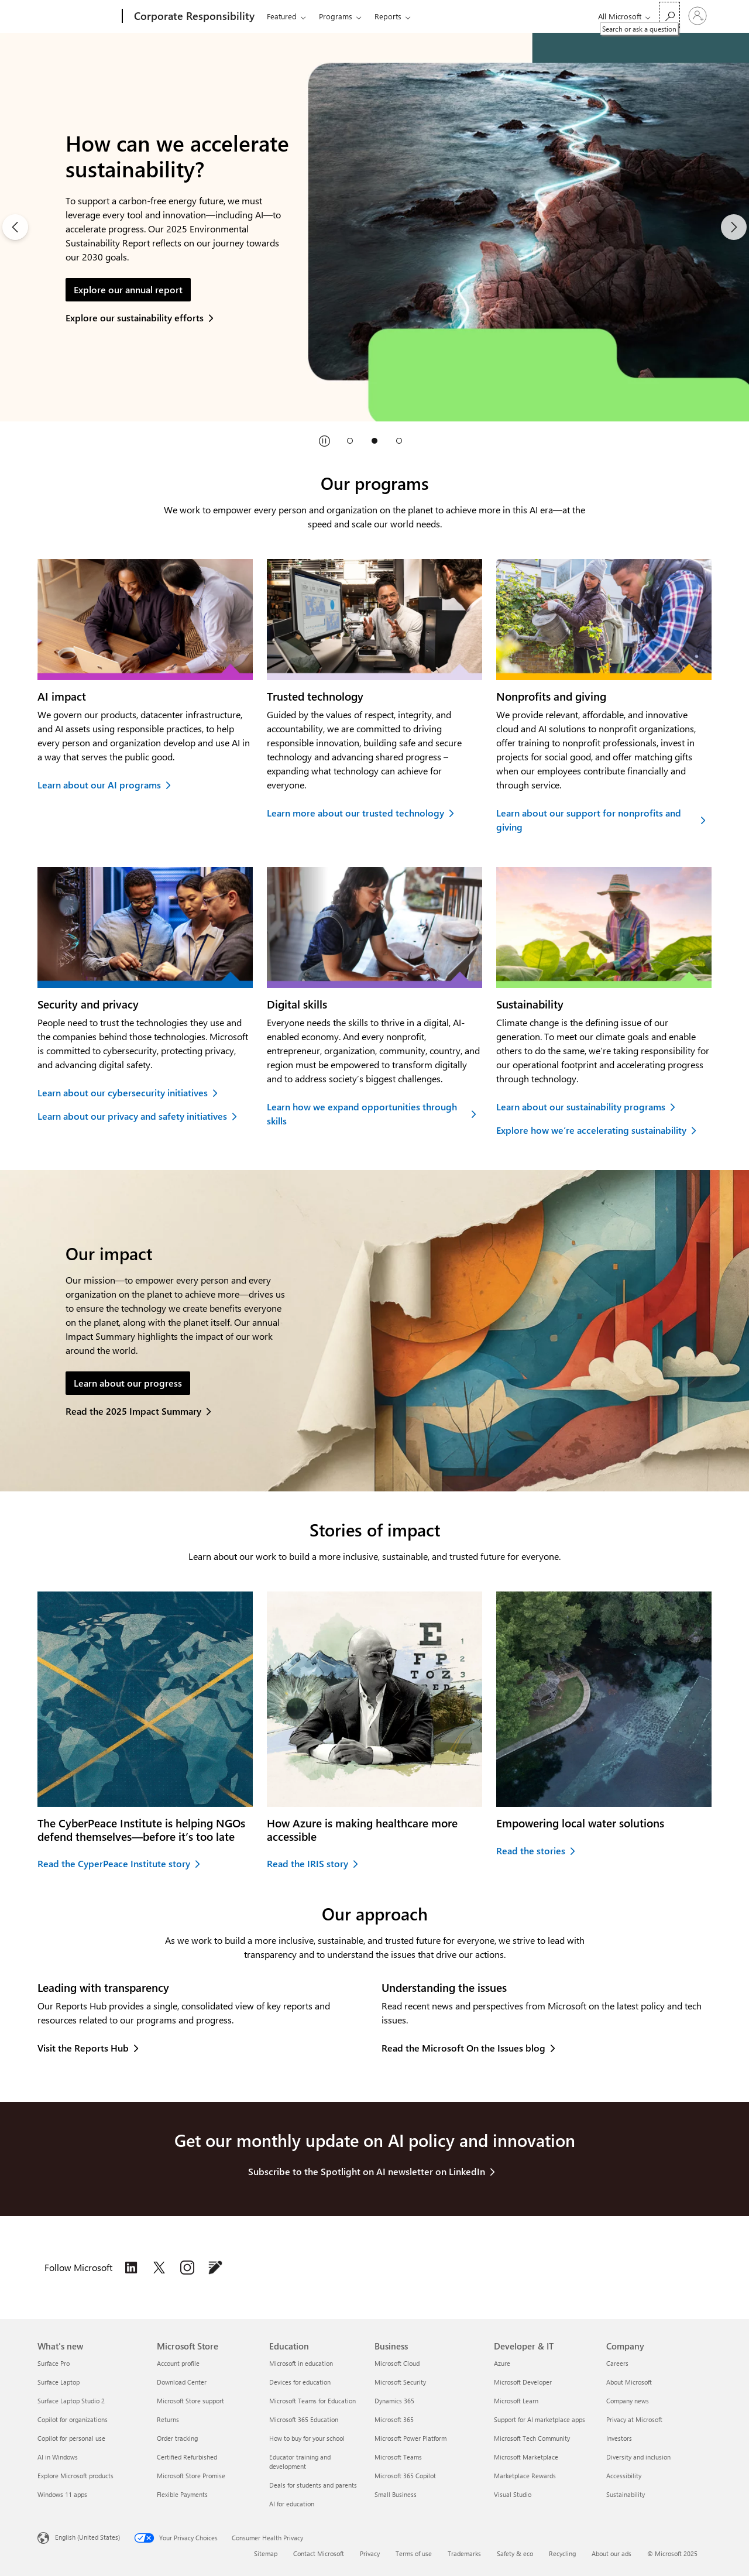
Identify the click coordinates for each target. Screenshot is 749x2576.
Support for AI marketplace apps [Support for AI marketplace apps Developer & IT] (539, 2419)
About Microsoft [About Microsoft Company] (629, 2382)
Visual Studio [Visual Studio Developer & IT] (512, 2494)
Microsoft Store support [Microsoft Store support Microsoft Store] (190, 2400)
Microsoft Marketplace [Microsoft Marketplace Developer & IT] (526, 2456)
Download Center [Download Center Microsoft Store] (182, 2382)
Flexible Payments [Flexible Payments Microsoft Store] (182, 2494)
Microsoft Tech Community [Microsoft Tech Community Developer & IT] (532, 2438)
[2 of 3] (374, 227)
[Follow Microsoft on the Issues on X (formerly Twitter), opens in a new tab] (159, 2267)
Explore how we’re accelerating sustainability (591, 1130)
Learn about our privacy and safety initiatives (132, 1116)
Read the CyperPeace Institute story (113, 1863)
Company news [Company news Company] (627, 2400)
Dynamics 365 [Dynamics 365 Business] (394, 2400)
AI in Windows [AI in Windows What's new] (57, 2456)
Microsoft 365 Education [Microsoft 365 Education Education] (303, 2419)
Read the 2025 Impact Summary (133, 1411)
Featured (282, 16)
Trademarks (464, 2553)
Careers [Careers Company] (617, 2363)
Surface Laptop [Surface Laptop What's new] (58, 2382)
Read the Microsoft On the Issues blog (463, 2048)
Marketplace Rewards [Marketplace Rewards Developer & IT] (525, 2475)
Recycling (562, 2553)
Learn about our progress (128, 1383)
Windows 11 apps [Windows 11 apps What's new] (62, 2494)
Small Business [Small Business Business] (395, 2494)
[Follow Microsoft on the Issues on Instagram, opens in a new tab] (187, 2267)
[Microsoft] (77, 16)
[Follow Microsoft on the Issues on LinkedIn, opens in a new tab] (131, 2267)
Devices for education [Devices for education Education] (300, 2382)
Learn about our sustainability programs (580, 1106)
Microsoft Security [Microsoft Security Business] (400, 2382)
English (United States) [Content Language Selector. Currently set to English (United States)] (87, 2537)
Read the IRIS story (307, 1863)
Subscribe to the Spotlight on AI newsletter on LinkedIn (366, 2171)
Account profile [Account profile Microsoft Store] (178, 2363)
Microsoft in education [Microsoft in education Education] (301, 2363)
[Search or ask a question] (669, 15)
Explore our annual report (128, 289)
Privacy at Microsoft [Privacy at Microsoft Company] (634, 2419)
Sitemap (265, 2553)
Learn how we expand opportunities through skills (362, 1113)
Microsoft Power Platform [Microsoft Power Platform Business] (410, 2438)
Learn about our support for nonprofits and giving (588, 820)
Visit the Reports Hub (83, 2048)
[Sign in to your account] (697, 16)
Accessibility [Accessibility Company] (623, 2475)
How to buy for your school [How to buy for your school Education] (307, 2438)
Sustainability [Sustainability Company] (625, 2494)
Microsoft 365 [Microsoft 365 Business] (394, 2419)
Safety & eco (515, 2553)
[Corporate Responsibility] (193, 16)
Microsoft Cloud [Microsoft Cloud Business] (397, 2363)
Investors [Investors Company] (619, 2438)
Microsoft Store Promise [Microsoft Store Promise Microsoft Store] (191, 2475)
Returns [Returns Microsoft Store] (168, 2419)
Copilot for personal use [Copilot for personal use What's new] (71, 2438)
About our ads (611, 2553)
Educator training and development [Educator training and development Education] (300, 2461)
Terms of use (414, 2553)
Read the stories (530, 1850)
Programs (335, 16)
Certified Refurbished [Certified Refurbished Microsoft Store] (187, 2456)
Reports (387, 16)
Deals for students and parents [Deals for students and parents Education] (313, 2485)
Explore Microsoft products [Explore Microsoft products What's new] (75, 2475)
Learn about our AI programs (99, 784)
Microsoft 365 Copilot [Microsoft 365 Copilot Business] (405, 2475)
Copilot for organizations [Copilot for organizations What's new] (72, 2419)
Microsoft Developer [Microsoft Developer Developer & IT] (523, 2382)
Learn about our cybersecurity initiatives (122, 1092)
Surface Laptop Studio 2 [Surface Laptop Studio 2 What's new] (71, 2400)
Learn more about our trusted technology (355, 813)
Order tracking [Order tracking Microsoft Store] (177, 2438)
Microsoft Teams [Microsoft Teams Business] (398, 2456)
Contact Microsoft (318, 2553)
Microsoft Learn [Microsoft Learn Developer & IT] (516, 2400)
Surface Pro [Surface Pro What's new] (53, 2363)
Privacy (370, 2553)
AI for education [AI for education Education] (291, 2503)
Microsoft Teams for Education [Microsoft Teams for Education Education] (312, 2400)
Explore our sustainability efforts (135, 317)
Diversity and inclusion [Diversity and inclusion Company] (638, 2456)
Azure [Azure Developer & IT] (502, 2363)
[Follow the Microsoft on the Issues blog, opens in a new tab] (215, 2267)
